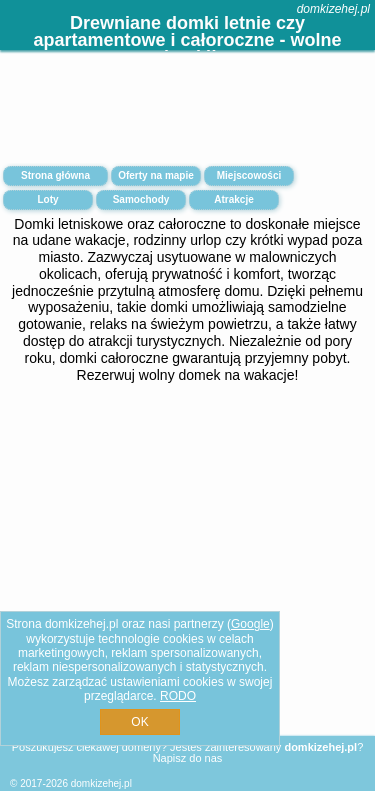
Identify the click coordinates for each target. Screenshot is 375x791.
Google (250, 624)
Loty (47, 199)
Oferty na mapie (156, 175)
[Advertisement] (187, 577)
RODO (178, 696)
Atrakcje (233, 199)
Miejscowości (249, 175)
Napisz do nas (188, 758)
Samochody (141, 199)
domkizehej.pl (333, 9)
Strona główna (55, 175)
